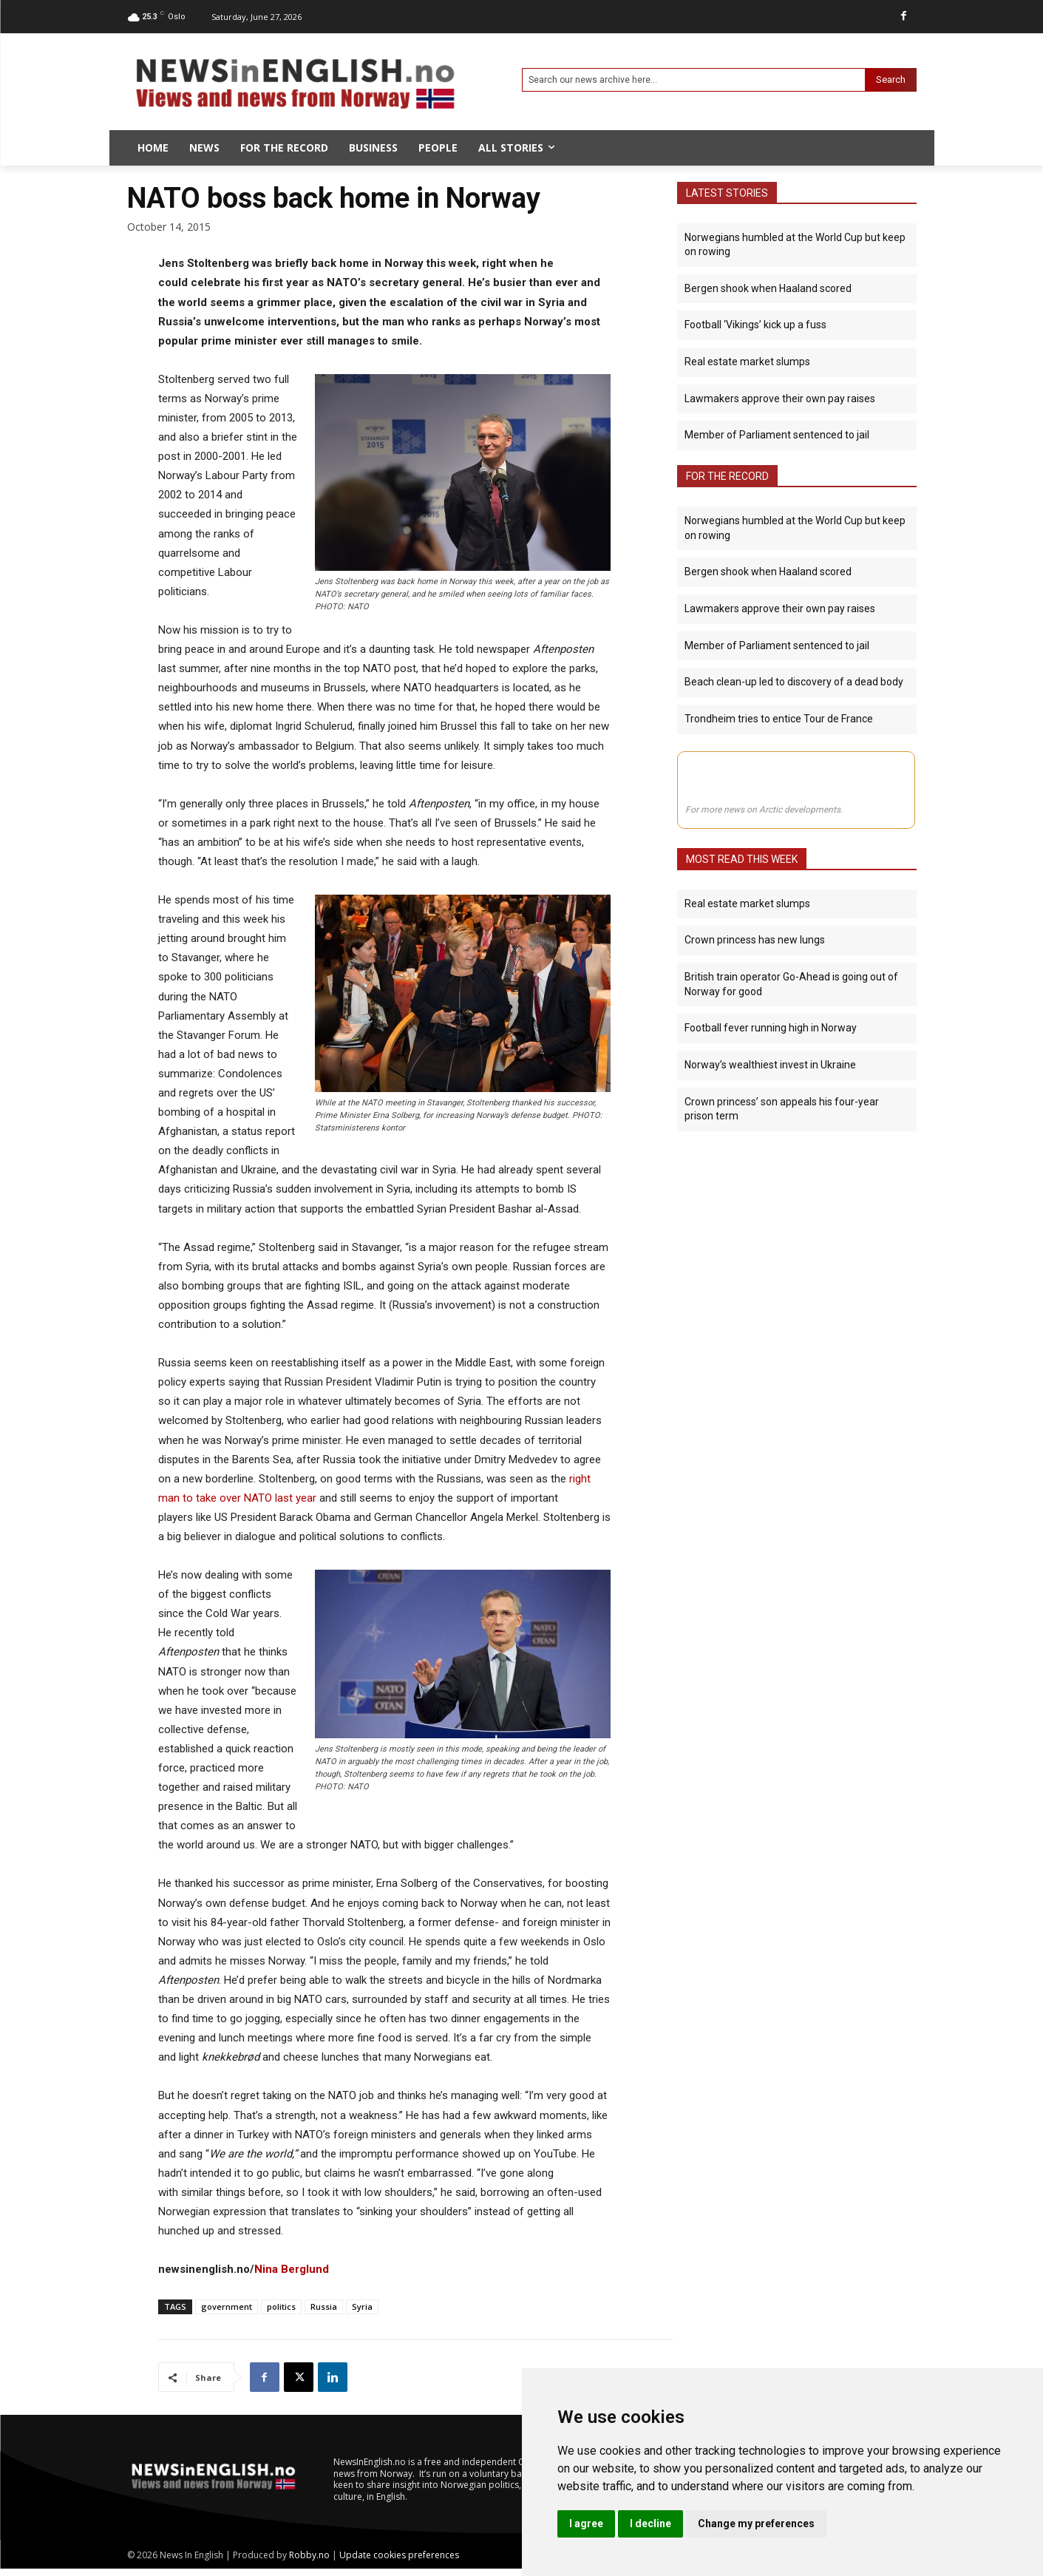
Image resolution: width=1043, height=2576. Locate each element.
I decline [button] (650, 2523)
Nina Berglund (291, 2269)
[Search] (891, 80)
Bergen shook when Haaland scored (768, 288)
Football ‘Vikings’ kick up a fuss (755, 325)
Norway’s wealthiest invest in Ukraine (770, 1148)
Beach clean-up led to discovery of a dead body (793, 682)
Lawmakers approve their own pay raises (779, 398)
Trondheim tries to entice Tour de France (778, 718)
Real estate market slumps (747, 361)
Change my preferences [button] (756, 2523)
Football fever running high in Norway (770, 1111)
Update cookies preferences (399, 2555)
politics (281, 2306)
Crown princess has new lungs (754, 1023)
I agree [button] (586, 2523)
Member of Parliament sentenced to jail (776, 435)
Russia (323, 2306)
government (226, 2306)
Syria (362, 2306)
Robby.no (309, 2555)
